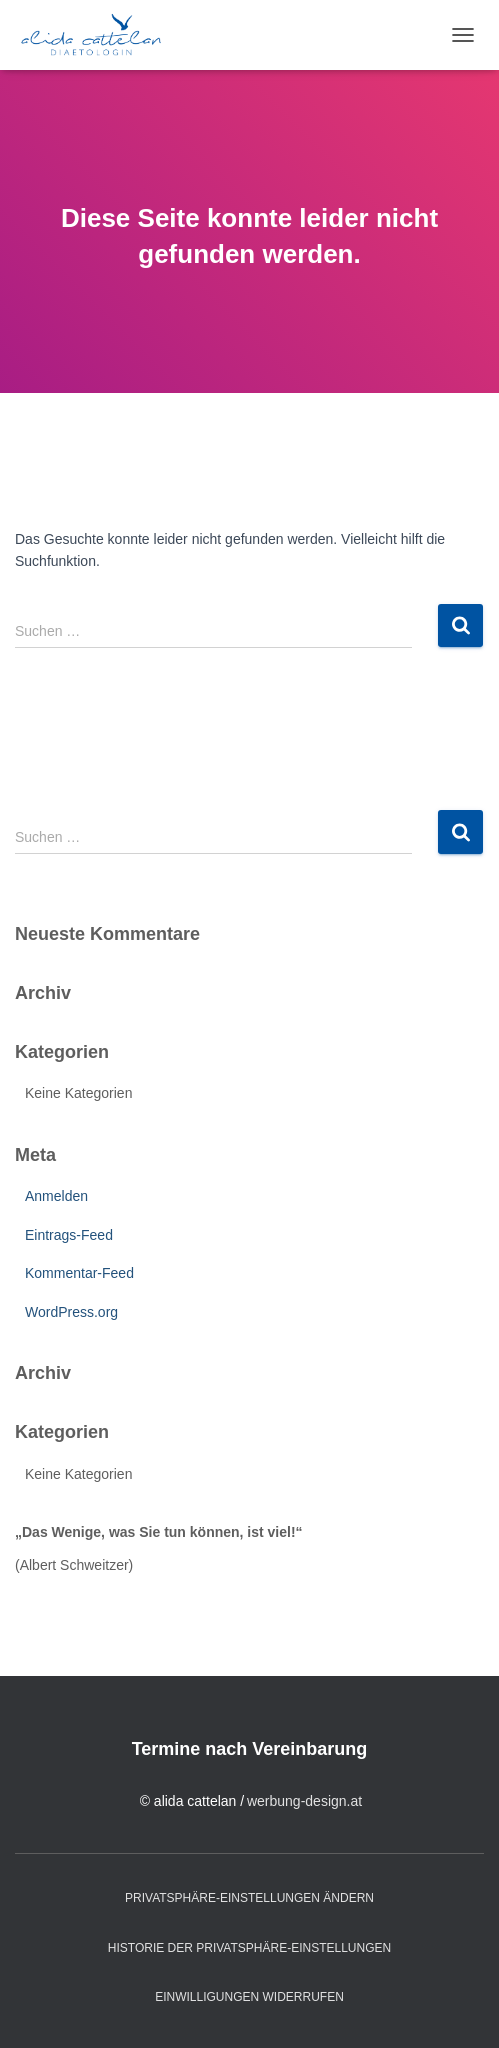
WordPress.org (71, 1312)
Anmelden (56, 1196)
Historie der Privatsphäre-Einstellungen (249, 1948)
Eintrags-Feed (69, 1235)
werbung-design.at (304, 1801)
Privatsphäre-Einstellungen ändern (249, 1898)
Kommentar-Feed (79, 1273)
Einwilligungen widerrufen (249, 1997)
